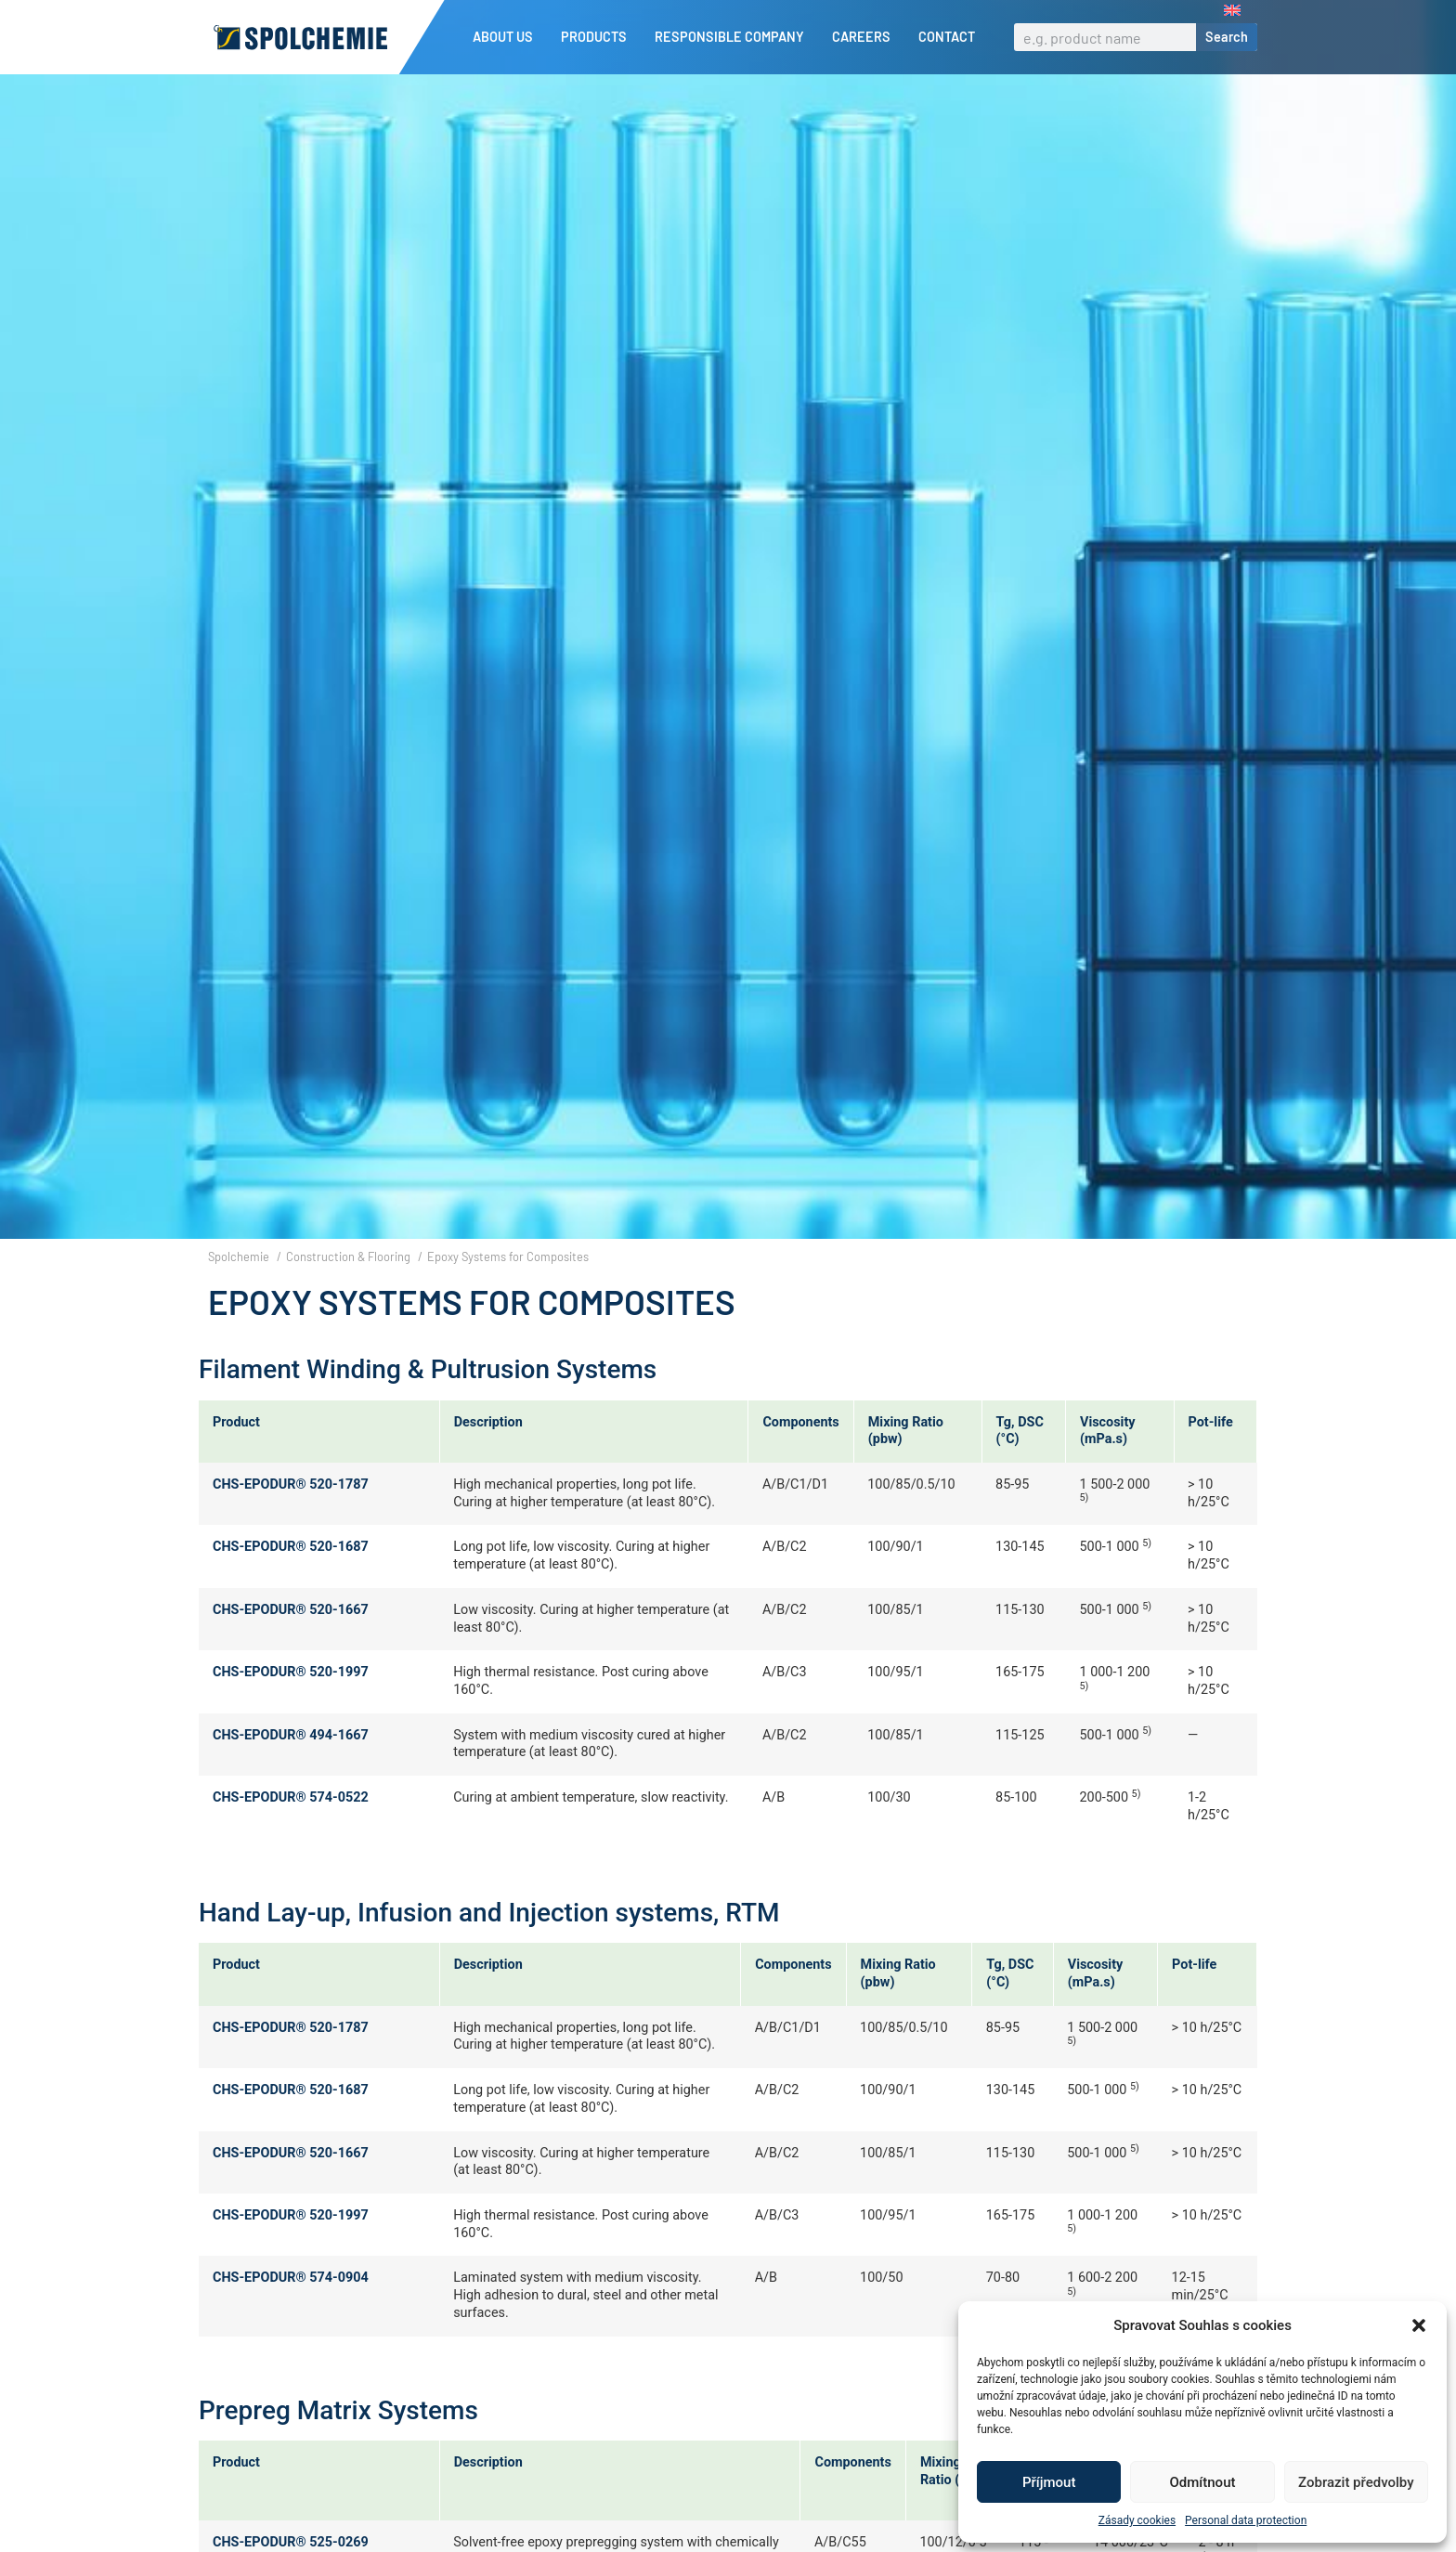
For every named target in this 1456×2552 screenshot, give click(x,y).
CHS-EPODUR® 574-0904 (291, 2309)
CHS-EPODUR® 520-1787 (291, 1516)
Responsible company (734, 37)
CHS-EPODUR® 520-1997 (291, 1704)
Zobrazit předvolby (1356, 2482)
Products (598, 37)
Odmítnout (1203, 2482)
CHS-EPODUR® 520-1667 (291, 1641)
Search (1226, 37)
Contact (946, 37)
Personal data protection (1245, 2520)
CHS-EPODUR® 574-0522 (291, 1829)
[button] (1419, 2325)
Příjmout (1048, 2482)
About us (507, 37)
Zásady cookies (1137, 2520)
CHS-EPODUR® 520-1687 (291, 1579)
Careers (866, 37)
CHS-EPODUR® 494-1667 (291, 1767)
